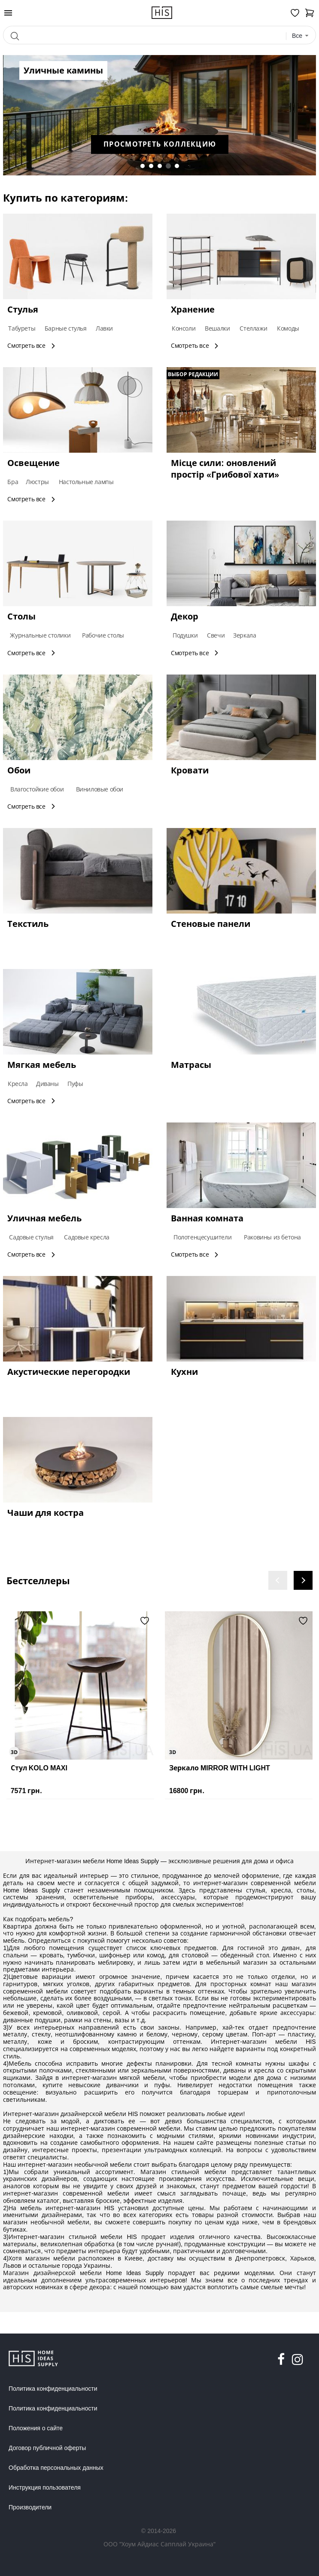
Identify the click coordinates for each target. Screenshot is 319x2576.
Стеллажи (253, 328)
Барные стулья (66, 328)
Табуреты (21, 328)
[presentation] (277, 1580)
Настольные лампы (86, 482)
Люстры (37, 482)
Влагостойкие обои (37, 789)
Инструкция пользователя (45, 2487)
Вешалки (217, 328)
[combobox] (300, 36)
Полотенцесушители (202, 1237)
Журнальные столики (40, 635)
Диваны (47, 1083)
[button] (142, 166)
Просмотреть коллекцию (144, 144)
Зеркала (244, 635)
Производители (30, 2507)
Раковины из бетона (272, 1237)
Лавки (104, 328)
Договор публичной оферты (47, 2447)
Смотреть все (31, 345)
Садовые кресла (86, 1237)
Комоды (288, 328)
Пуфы (75, 1083)
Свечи (216, 635)
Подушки (185, 635)
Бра (12, 482)
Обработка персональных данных (56, 2467)
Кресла (18, 1083)
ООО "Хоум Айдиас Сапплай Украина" (159, 2544)
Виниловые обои (99, 789)
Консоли (183, 328)
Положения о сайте (36, 2428)
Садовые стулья (31, 1237)
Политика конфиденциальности (53, 2388)
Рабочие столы (103, 635)
